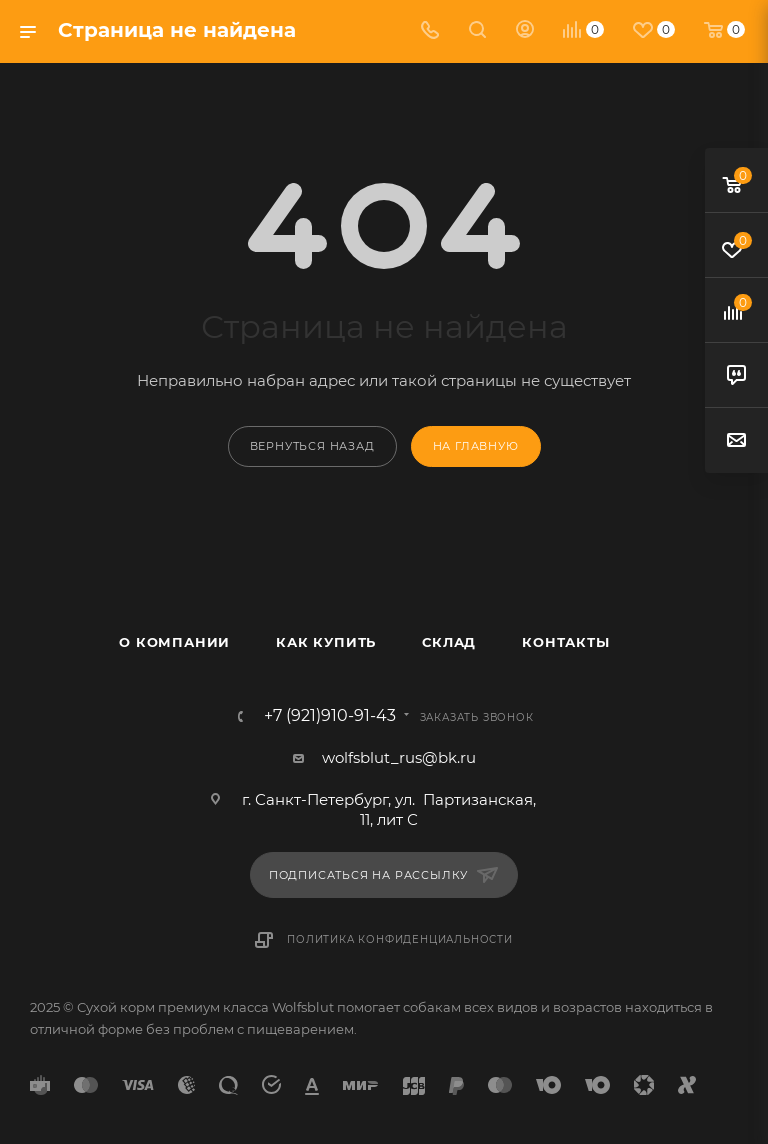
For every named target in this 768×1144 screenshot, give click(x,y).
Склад (449, 642)
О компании (174, 642)
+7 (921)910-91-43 (330, 716)
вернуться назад (312, 446)
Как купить (326, 642)
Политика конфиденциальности (400, 939)
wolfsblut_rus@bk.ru (399, 757)
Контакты (565, 642)
